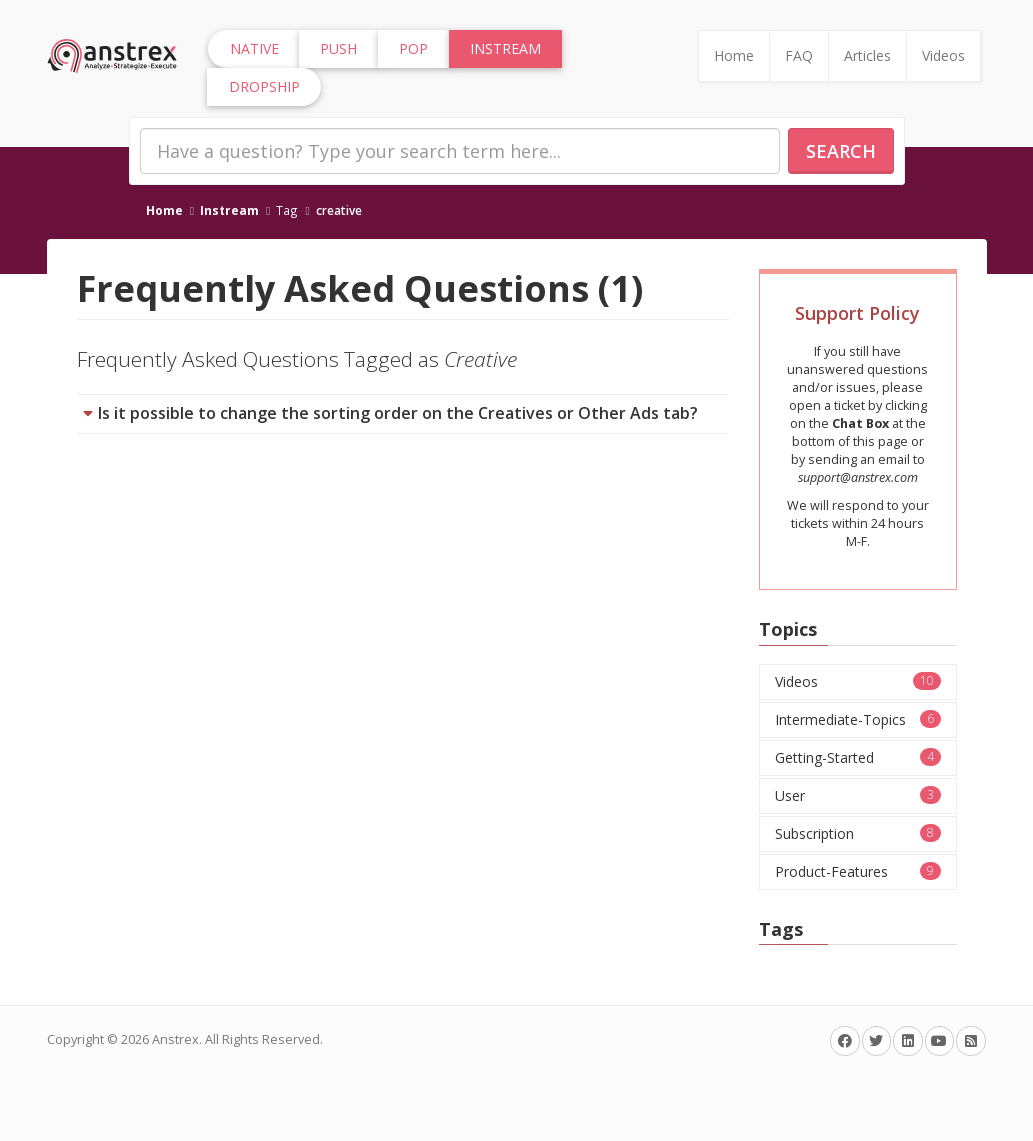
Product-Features (858, 871)
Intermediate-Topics (858, 719)
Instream (229, 210)
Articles (867, 55)
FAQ (799, 55)
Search (841, 151)
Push (338, 48)
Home (734, 55)
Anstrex (175, 1039)
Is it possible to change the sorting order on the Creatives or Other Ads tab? (398, 413)
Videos (943, 55)
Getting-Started (858, 757)
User (858, 795)
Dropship (264, 86)
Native (254, 48)
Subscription (858, 833)
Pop (413, 48)
